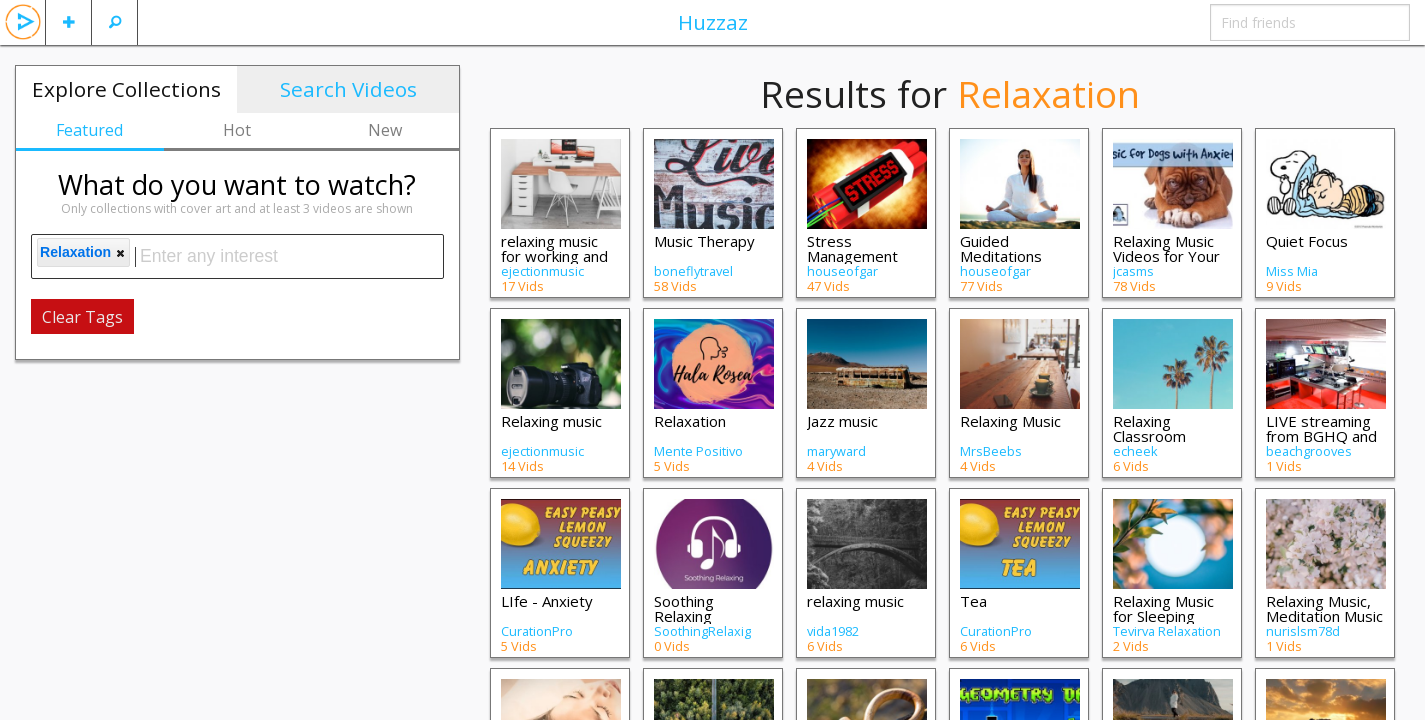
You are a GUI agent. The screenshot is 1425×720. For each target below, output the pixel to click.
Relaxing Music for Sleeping (1163, 608)
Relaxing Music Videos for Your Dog (1166, 256)
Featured (89, 130)
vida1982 (833, 631)
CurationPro (537, 631)
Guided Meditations (1001, 248)
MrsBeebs (991, 451)
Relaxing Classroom (1149, 428)
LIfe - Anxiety (547, 601)
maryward (836, 451)
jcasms (1133, 271)
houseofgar (842, 271)
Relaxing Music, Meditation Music (1324, 608)
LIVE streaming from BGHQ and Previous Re (1321, 436)
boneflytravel (693, 271)
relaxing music (855, 601)
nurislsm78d (1303, 631)
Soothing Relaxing (684, 608)
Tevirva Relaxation (1167, 631)
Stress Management (852, 248)
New (385, 130)
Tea (973, 601)
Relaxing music (551, 421)
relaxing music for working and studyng (554, 256)
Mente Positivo (698, 451)
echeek (1135, 451)
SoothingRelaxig (702, 631)
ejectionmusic (542, 271)
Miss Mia (1292, 271)
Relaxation (690, 421)
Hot (237, 130)
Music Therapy (704, 241)
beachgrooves (1309, 451)
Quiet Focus (1307, 241)
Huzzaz (713, 22)
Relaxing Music (1010, 421)
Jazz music (842, 421)
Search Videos (348, 89)
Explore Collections (126, 89)
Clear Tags (82, 317)
